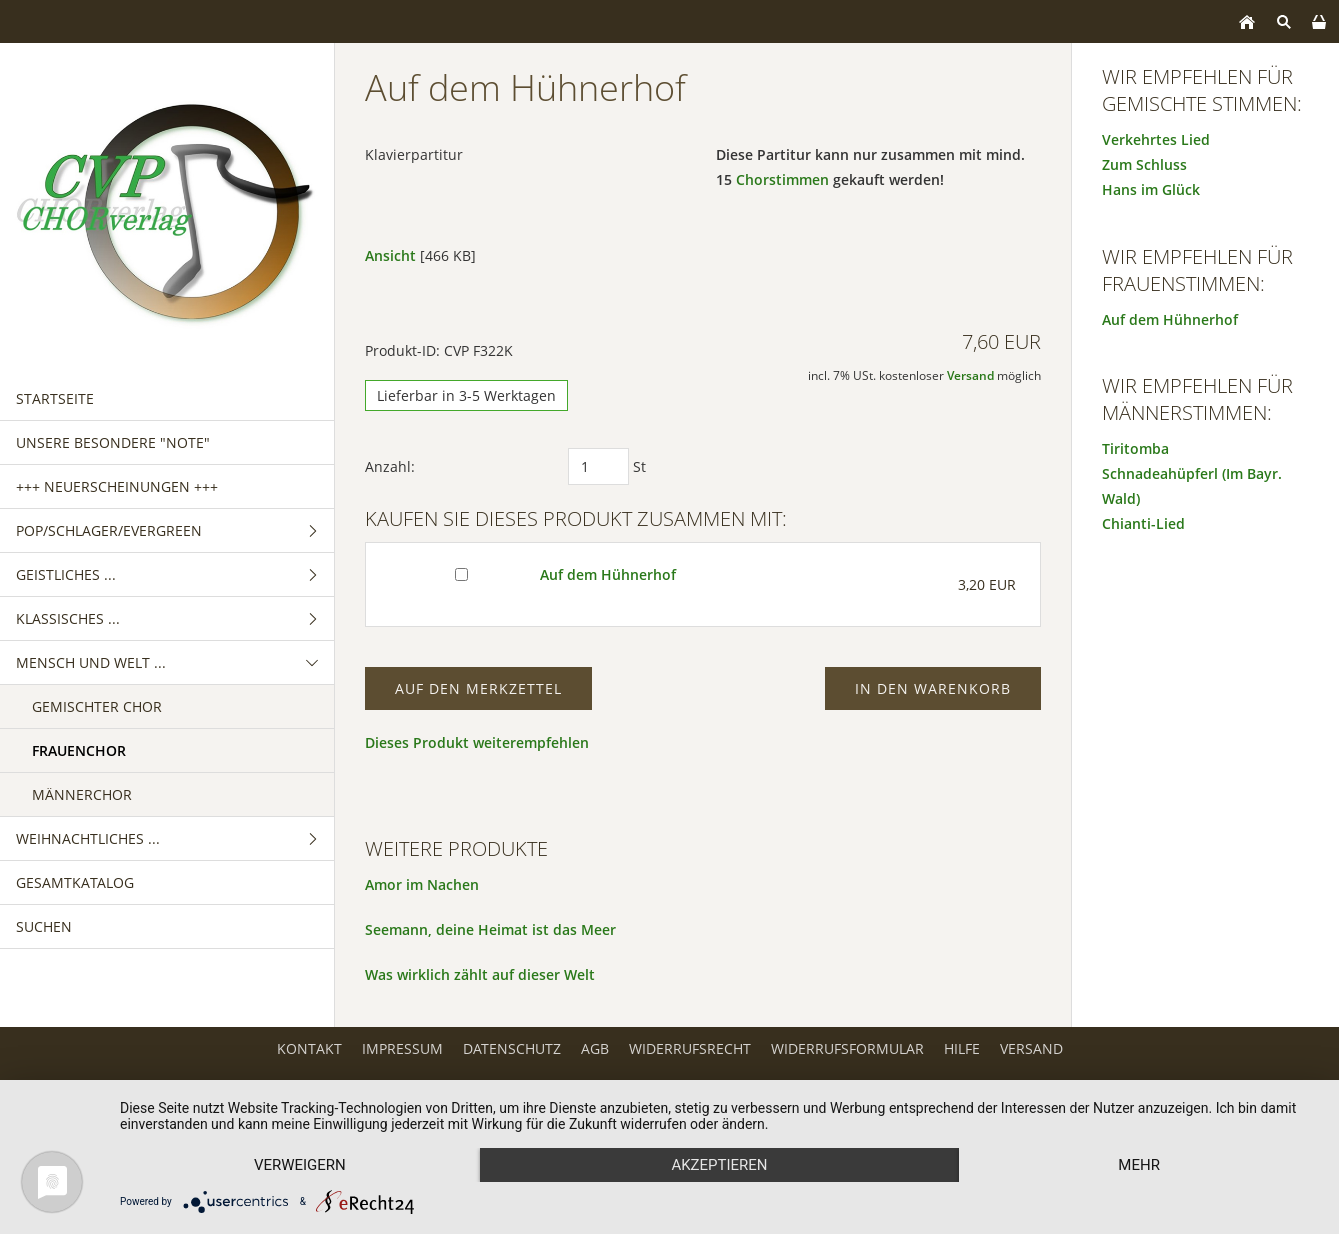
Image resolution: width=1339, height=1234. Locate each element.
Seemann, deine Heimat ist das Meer (490, 929)
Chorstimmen (782, 179)
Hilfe (962, 1048)
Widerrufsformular (847, 1048)
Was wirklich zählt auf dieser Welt (480, 974)
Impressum (402, 1048)
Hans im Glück (1151, 189)
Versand (970, 375)
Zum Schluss (1144, 164)
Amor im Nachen (422, 884)
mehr (1139, 1165)
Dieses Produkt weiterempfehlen (477, 742)
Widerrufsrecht (690, 1048)
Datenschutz (512, 1048)
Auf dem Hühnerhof (608, 574)
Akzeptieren (719, 1165)
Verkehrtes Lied (1156, 139)
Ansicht (390, 255)
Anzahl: (390, 466)
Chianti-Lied (1143, 523)
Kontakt (309, 1048)
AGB (595, 1048)
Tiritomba (1135, 448)
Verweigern (300, 1165)
